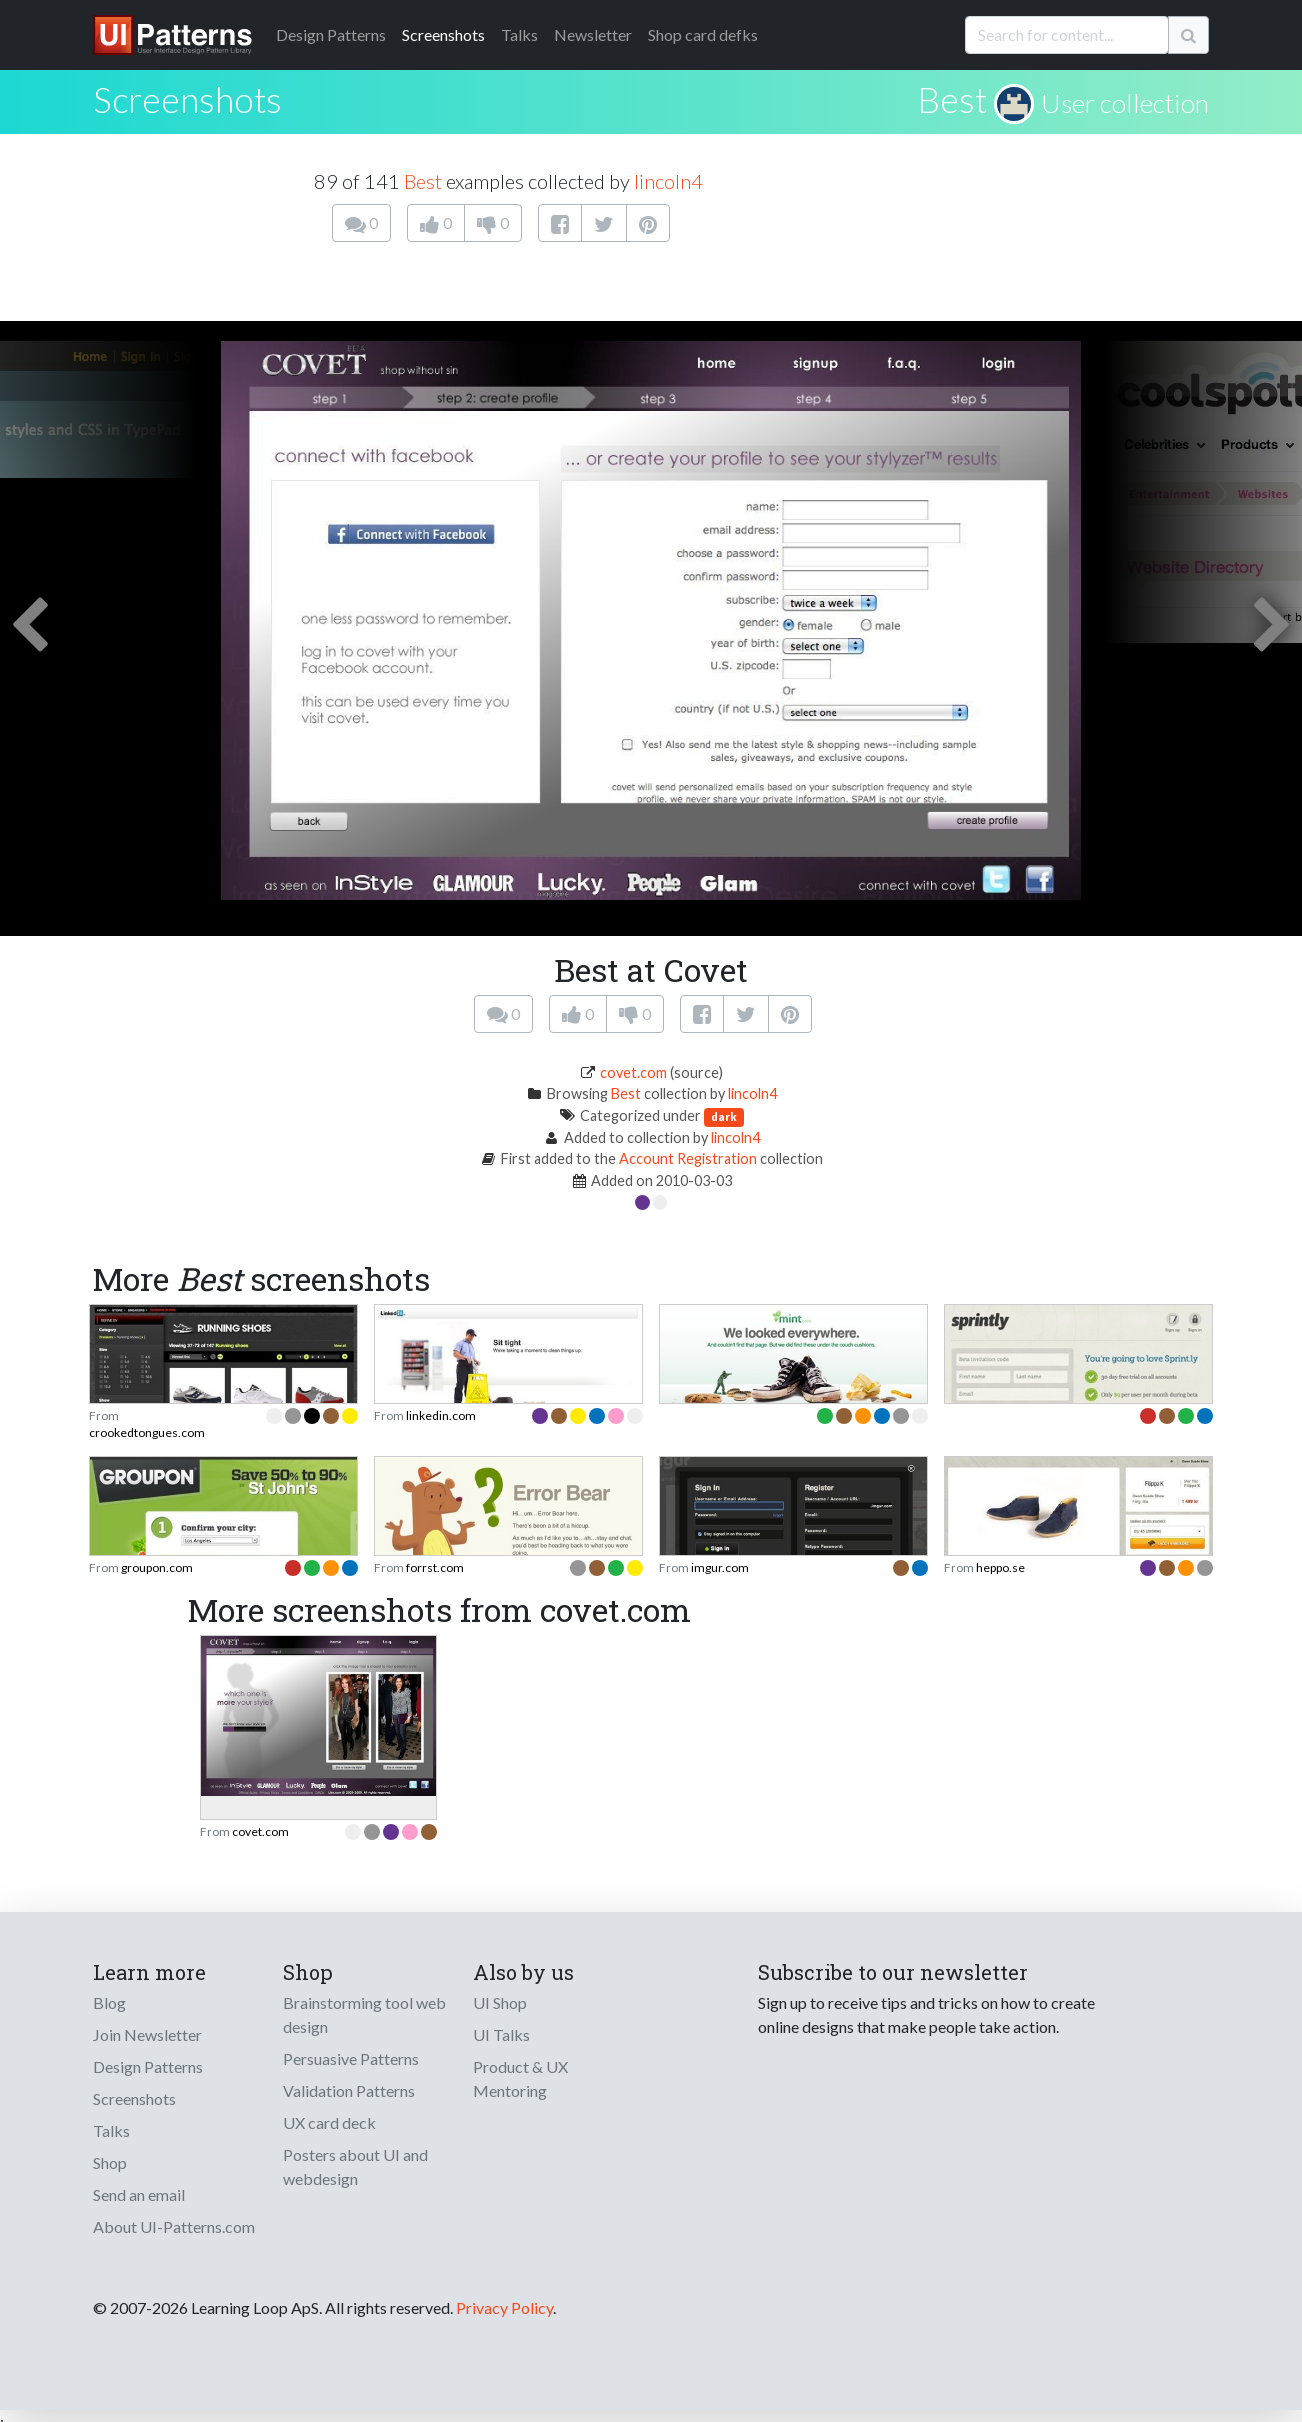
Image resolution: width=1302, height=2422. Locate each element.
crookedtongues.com (147, 1432)
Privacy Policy (504, 2307)
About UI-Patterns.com (174, 2226)
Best (952, 99)
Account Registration (688, 1158)
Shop (110, 2162)
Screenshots (443, 34)
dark (724, 1116)
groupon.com (157, 1567)
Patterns (331, 34)
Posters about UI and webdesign (355, 2166)
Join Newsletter (147, 2034)
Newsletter (593, 34)
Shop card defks (703, 34)
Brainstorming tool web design (364, 2014)
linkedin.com (441, 1415)
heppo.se (1000, 1567)
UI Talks (501, 2034)
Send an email (139, 2194)
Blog (109, 2002)
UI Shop (500, 2002)
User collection (1125, 103)
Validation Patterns (349, 2090)
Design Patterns (148, 2066)
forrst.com (435, 1567)
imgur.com (720, 1567)
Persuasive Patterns (351, 2058)
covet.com (633, 1072)
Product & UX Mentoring (520, 2078)
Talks (519, 34)
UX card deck (329, 2122)
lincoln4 (668, 181)
